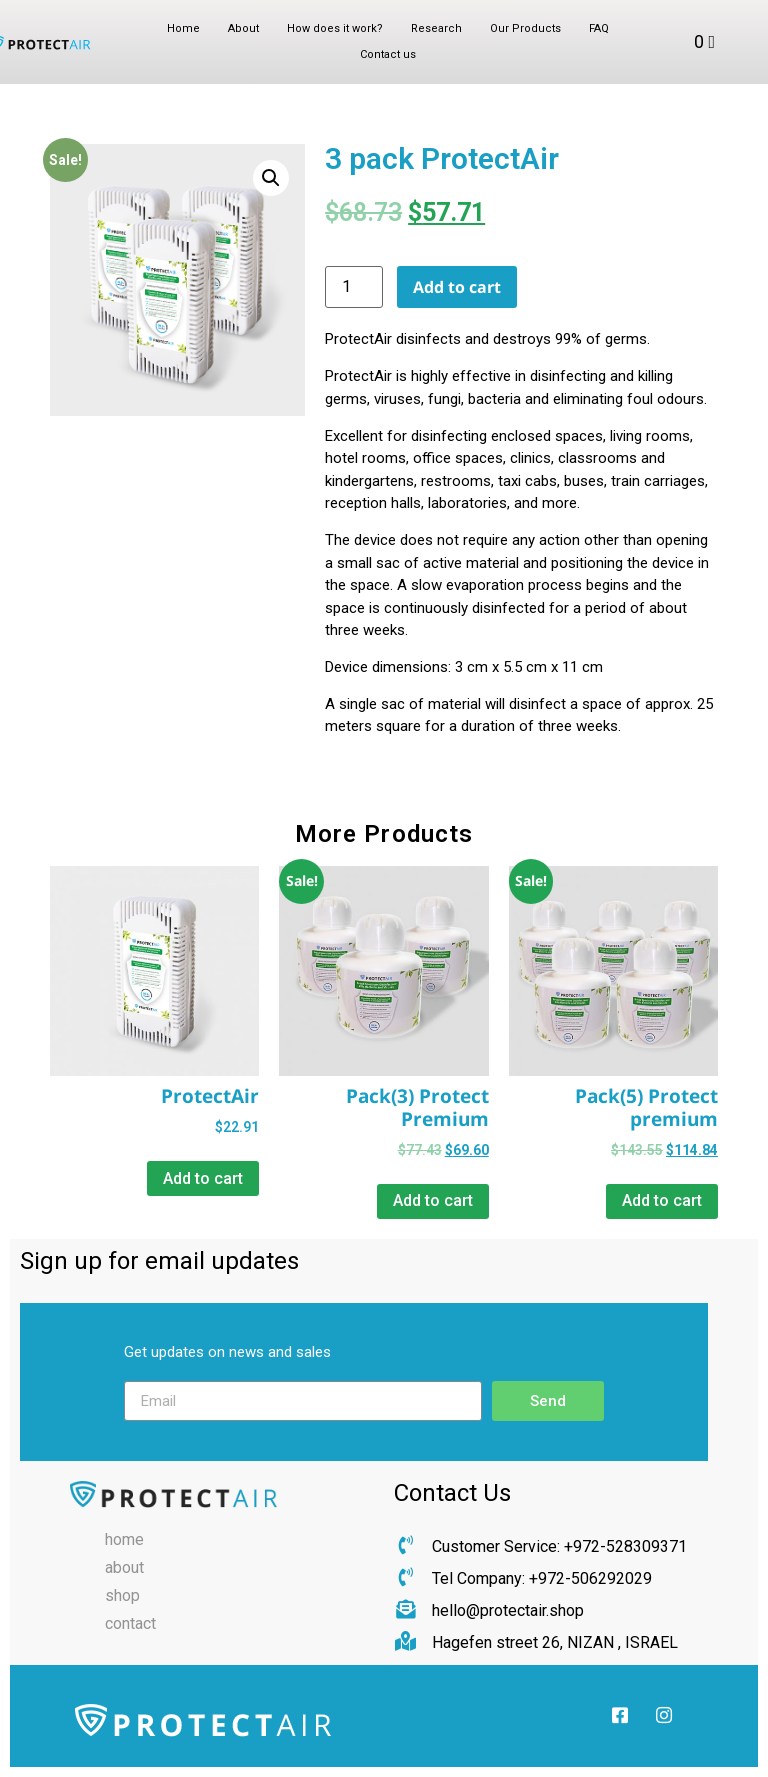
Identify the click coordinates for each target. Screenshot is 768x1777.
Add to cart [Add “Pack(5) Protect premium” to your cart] (662, 1200)
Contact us (388, 54)
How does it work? (335, 28)
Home (183, 28)
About (243, 28)
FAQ (599, 28)
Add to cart (457, 287)
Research (436, 28)
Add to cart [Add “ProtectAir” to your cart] (203, 1178)
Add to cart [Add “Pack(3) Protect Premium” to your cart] (433, 1200)
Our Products (525, 28)
